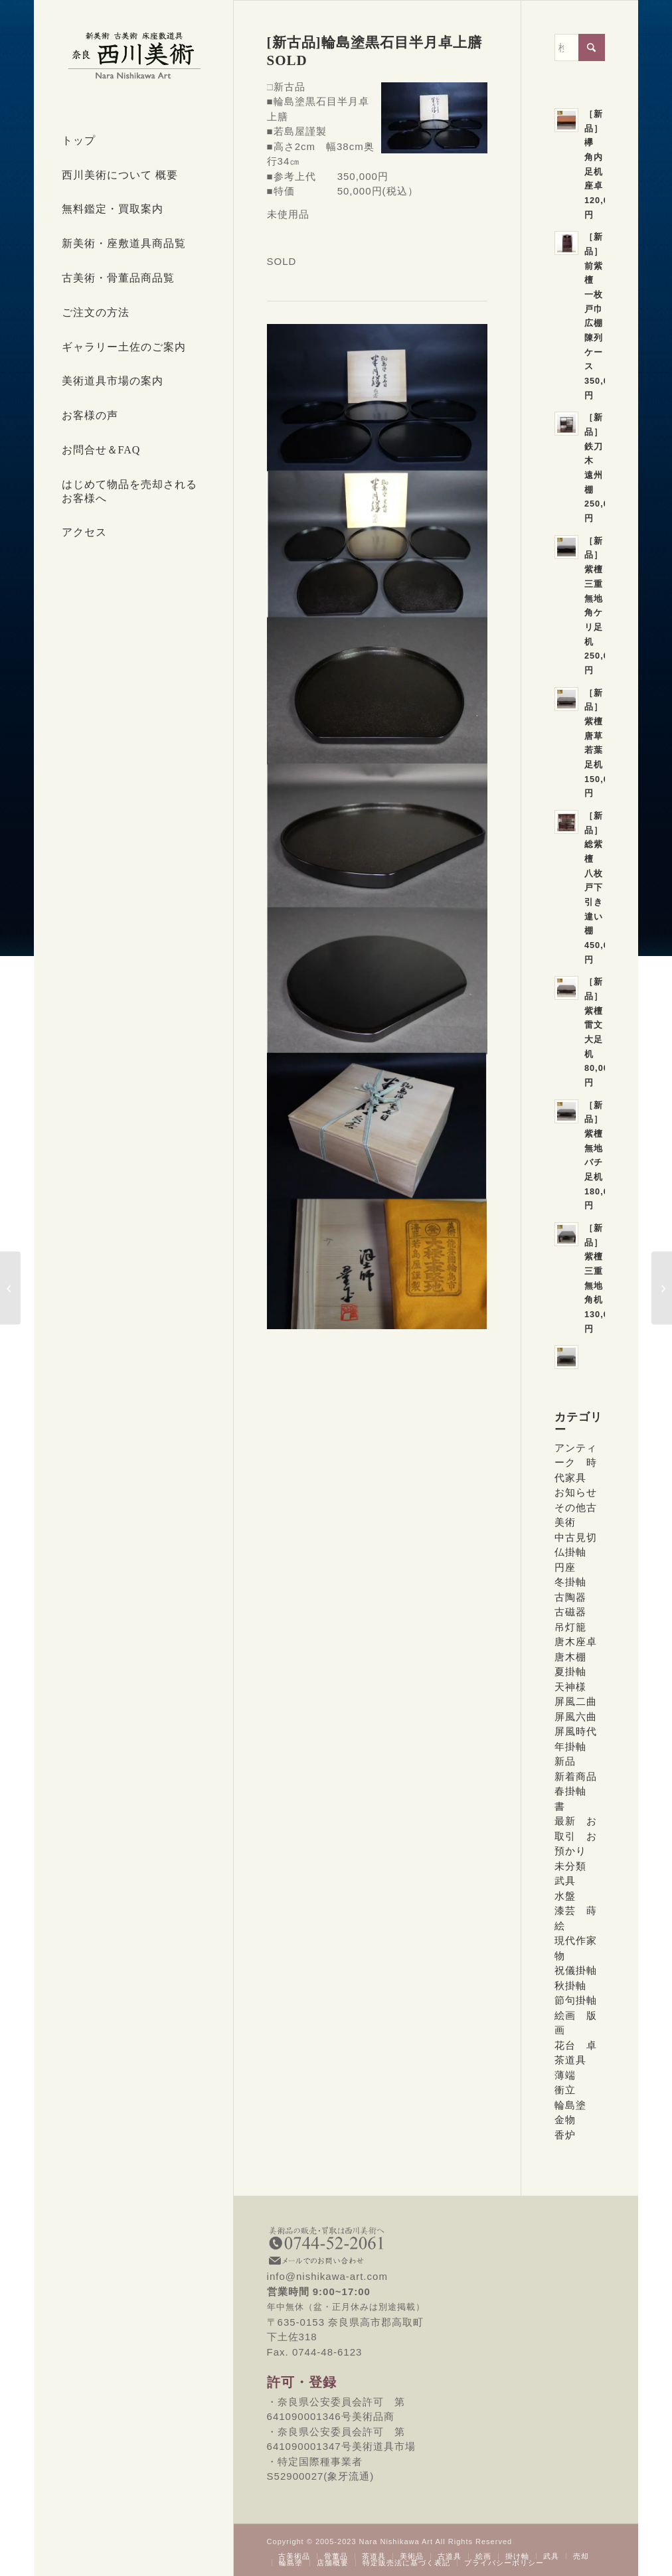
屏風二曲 (575, 1701)
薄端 (565, 2075)
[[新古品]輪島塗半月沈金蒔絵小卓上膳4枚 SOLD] (661, 1288)
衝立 (565, 2089)
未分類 (570, 1866)
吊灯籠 (570, 1627)
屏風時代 (575, 1731)
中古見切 (575, 1537)
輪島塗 (570, 2105)
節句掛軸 (575, 2000)
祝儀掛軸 (575, 1970)
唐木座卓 (575, 1641)
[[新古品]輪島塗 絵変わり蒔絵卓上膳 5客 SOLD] (10, 1288)
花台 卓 (575, 2045)
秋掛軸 (570, 1985)
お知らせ (575, 1492)
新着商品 (575, 1776)
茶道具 (570, 2059)
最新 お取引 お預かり (575, 1835)
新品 (565, 1761)
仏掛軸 (570, 1552)
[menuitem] (133, 141)
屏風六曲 (575, 1716)
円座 (565, 1567)
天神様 (570, 1686)
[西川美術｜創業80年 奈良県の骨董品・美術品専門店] (133, 55)
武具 (565, 1880)
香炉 (565, 2134)
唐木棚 (570, 1656)
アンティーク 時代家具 (575, 1462)
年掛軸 (570, 1746)
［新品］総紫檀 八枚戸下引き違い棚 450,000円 (602, 888)
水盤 (565, 1895)
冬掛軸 (570, 1581)
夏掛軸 (570, 1671)
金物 (565, 2119)
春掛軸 (570, 1791)
